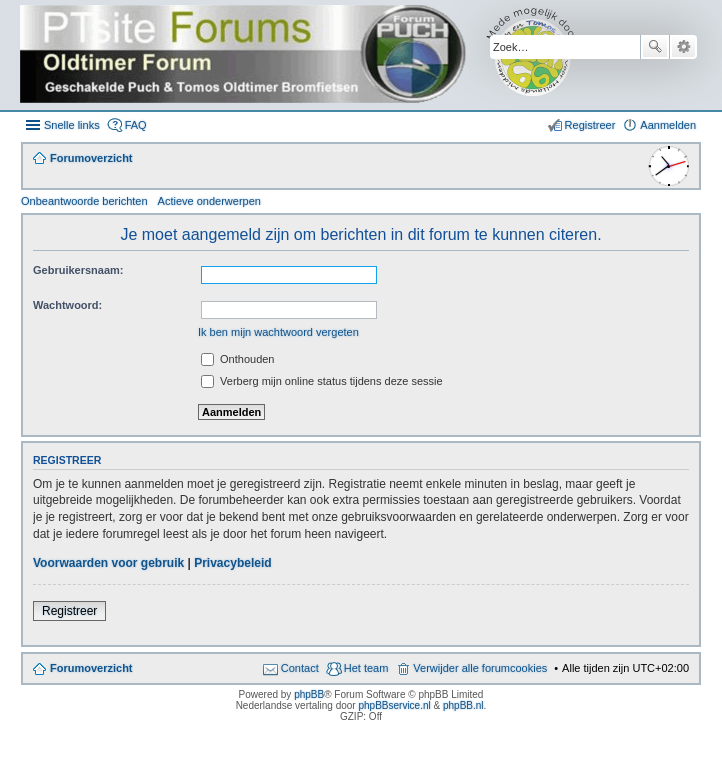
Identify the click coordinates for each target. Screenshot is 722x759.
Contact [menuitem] (300, 668)
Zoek (655, 47)
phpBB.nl (463, 705)
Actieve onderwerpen (209, 201)
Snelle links (72, 125)
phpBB (309, 694)
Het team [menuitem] (366, 668)
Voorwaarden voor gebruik (108, 563)
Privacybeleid (232, 563)
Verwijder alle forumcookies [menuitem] (480, 668)
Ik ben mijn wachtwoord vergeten (278, 332)
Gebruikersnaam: (78, 270)
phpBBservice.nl (394, 705)
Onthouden (238, 359)
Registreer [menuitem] (590, 125)
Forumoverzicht (91, 668)
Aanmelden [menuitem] (668, 125)
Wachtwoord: (67, 305)
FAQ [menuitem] (136, 125)
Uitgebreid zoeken (683, 47)
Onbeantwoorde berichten (84, 201)
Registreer (69, 611)
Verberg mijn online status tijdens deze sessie (322, 381)
